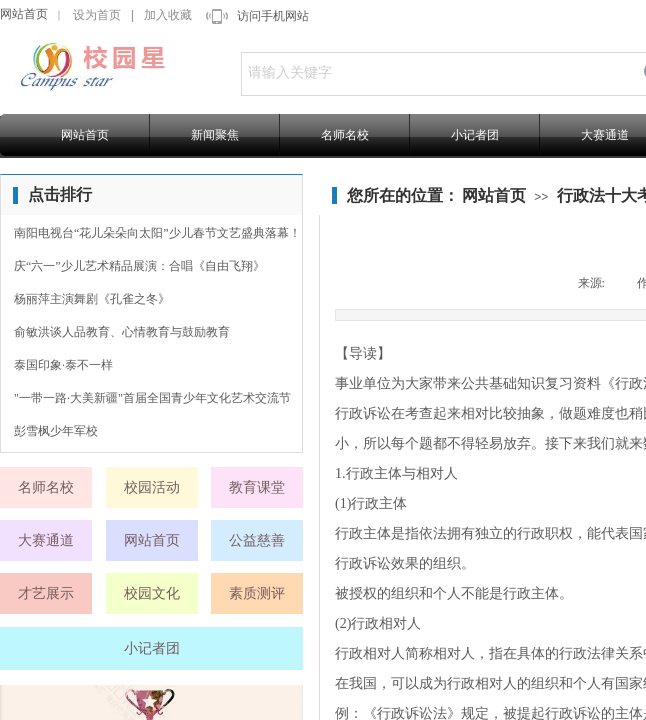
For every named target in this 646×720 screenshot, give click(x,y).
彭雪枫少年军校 (56, 431)
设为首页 (97, 15)
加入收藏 (168, 15)
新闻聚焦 (215, 135)
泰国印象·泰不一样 (63, 365)
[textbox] (436, 73)
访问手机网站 (273, 16)
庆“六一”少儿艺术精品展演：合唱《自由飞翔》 (139, 266)
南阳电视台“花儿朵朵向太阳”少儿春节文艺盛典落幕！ (157, 233)
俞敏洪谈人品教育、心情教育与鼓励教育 (122, 332)
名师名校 (345, 135)
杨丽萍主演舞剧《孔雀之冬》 (92, 299)
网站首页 (24, 14)
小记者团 (475, 135)
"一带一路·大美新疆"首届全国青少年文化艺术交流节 (152, 398)
